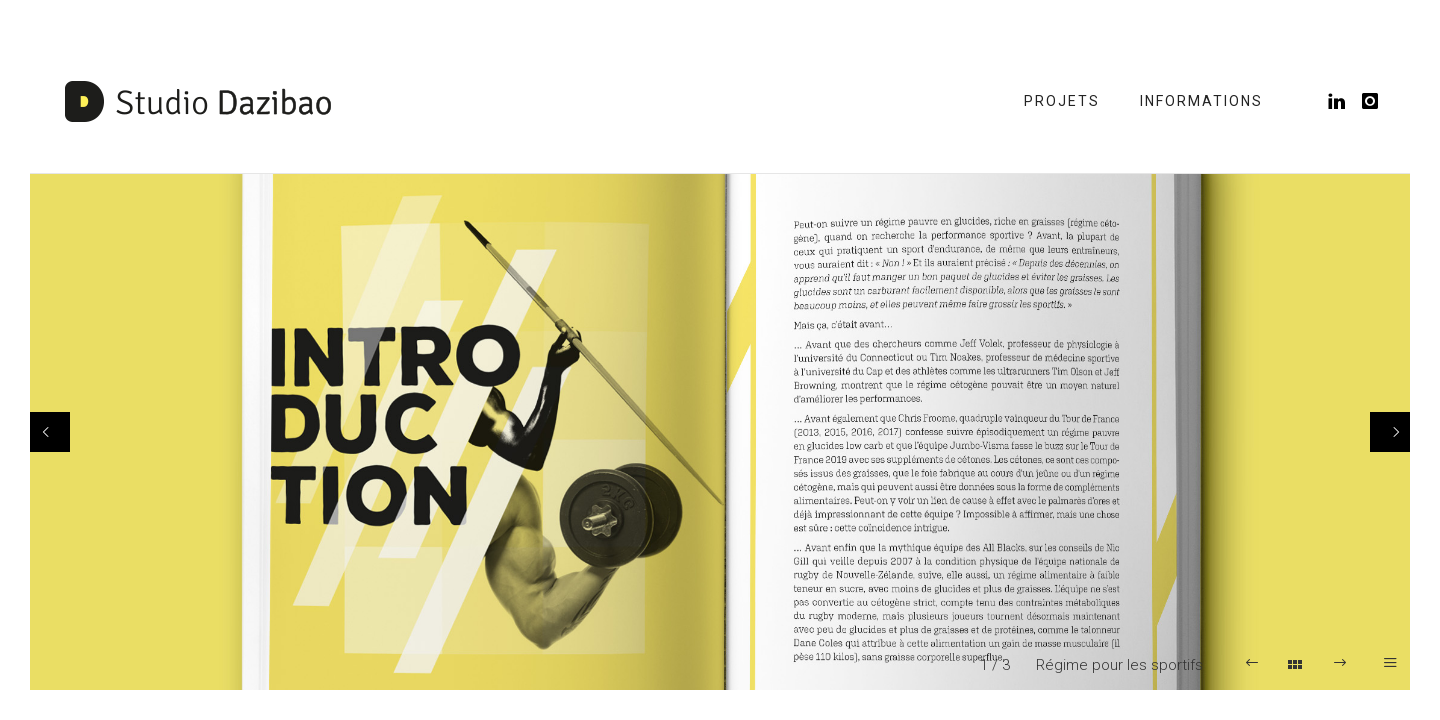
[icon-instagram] (1371, 101)
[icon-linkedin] (1342, 101)
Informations (1201, 101)
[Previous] (50, 432)
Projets (1062, 101)
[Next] (1390, 432)
